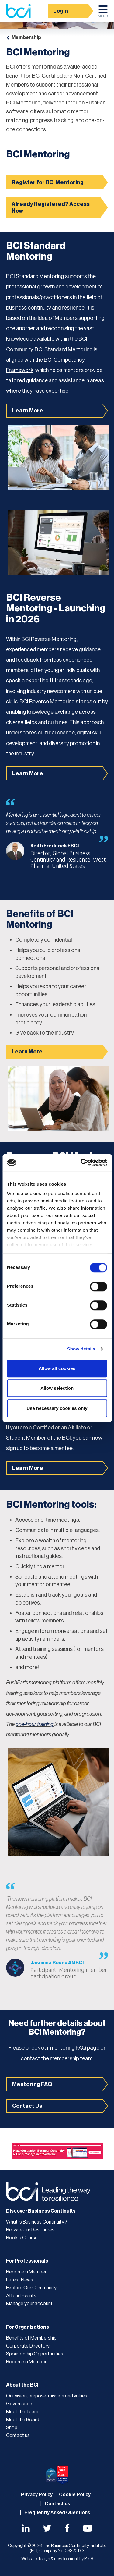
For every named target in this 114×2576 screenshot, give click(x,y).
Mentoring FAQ (32, 2084)
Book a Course (22, 2237)
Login (60, 11)
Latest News (19, 2279)
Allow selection (57, 1388)
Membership (26, 37)
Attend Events (21, 2295)
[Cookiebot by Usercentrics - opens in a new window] (81, 1162)
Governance (19, 2403)
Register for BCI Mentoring (48, 182)
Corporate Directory (28, 2346)
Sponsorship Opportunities (34, 2353)
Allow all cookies (57, 1368)
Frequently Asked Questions (57, 2512)
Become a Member (26, 2272)
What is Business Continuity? (36, 2222)
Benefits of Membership (31, 2338)
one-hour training (35, 1724)
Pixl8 (88, 2559)
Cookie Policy (75, 2494)
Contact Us (27, 2106)
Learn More (27, 410)
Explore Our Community (31, 2287)
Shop (11, 2427)
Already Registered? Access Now (51, 207)
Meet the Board (22, 2419)
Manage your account (29, 2303)
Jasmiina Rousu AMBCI (57, 1962)
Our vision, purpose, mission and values (46, 2396)
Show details (81, 1348)
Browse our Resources (30, 2229)
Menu (103, 13)
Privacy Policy (37, 2494)
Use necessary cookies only (56, 1408)
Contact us (18, 2435)
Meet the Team (22, 2411)
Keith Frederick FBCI (54, 846)
